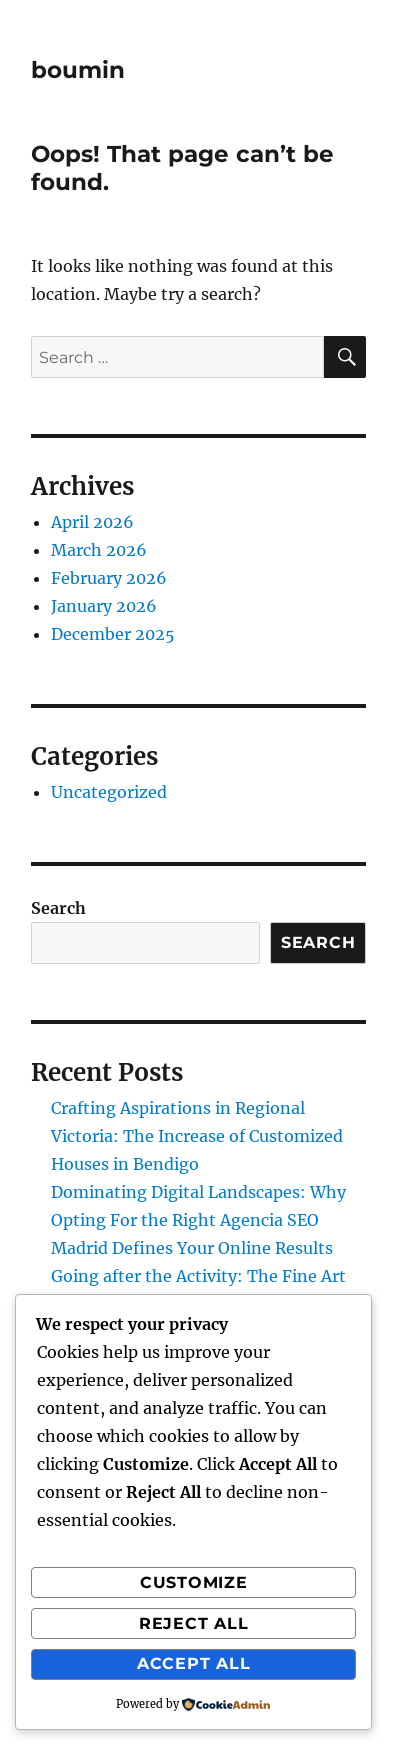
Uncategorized (109, 792)
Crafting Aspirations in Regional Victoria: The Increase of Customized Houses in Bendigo (197, 1136)
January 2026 (104, 606)
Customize (194, 1582)
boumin (78, 70)
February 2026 (109, 578)
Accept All (194, 1663)
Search (58, 908)
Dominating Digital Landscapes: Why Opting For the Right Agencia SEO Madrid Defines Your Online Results (198, 1220)
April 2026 (92, 522)
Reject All (194, 1623)
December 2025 (113, 634)
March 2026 (99, 550)
